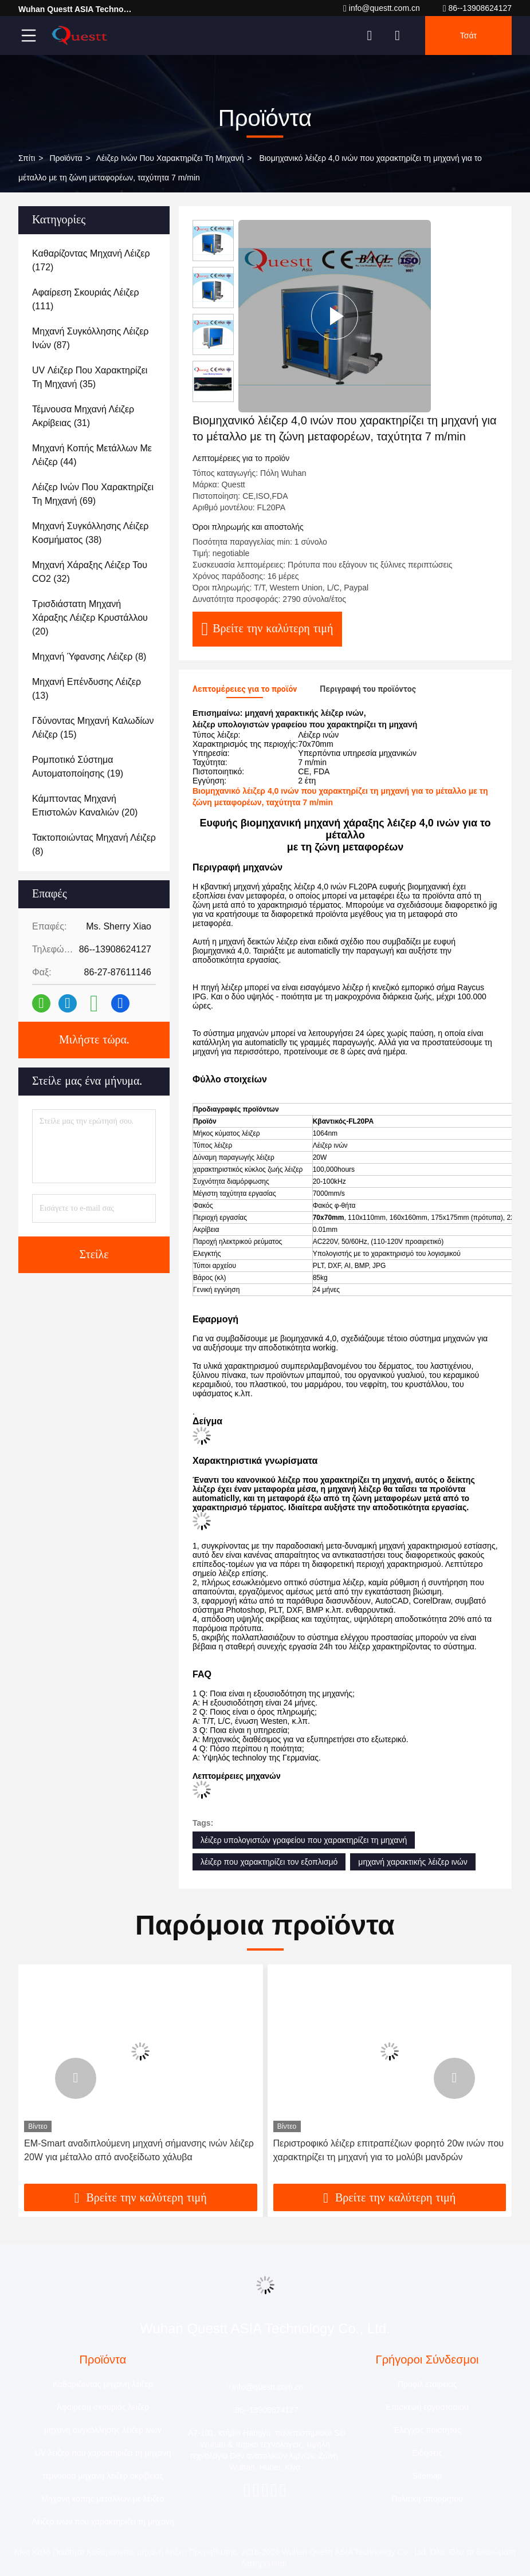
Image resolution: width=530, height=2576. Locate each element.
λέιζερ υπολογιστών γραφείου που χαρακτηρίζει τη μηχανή (304, 1840)
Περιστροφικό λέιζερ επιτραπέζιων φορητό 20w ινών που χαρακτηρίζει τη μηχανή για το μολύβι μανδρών (388, 2150)
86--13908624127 (477, 8)
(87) (90, 338)
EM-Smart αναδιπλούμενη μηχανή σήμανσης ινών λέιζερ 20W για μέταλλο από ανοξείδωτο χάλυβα (139, 2150)
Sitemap (427, 2475)
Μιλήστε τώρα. (94, 1040)
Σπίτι (26, 158)
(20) (90, 617)
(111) (85, 299)
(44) (92, 455)
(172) (91, 260)
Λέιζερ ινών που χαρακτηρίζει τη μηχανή (170, 158)
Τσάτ (468, 35)
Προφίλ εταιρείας (427, 2384)
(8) (89, 656)
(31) (83, 416)
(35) (89, 377)
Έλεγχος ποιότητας (427, 2430)
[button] (75, 2078)
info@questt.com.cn (381, 8)
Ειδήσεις (427, 2452)
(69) (93, 494)
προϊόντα (65, 158)
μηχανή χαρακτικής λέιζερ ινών (412, 1861)
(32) (89, 572)
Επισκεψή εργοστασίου (427, 2407)
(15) (93, 727)
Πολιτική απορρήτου (427, 2498)
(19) (77, 766)
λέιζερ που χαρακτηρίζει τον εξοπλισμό (269, 1861)
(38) (90, 533)
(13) (86, 688)
